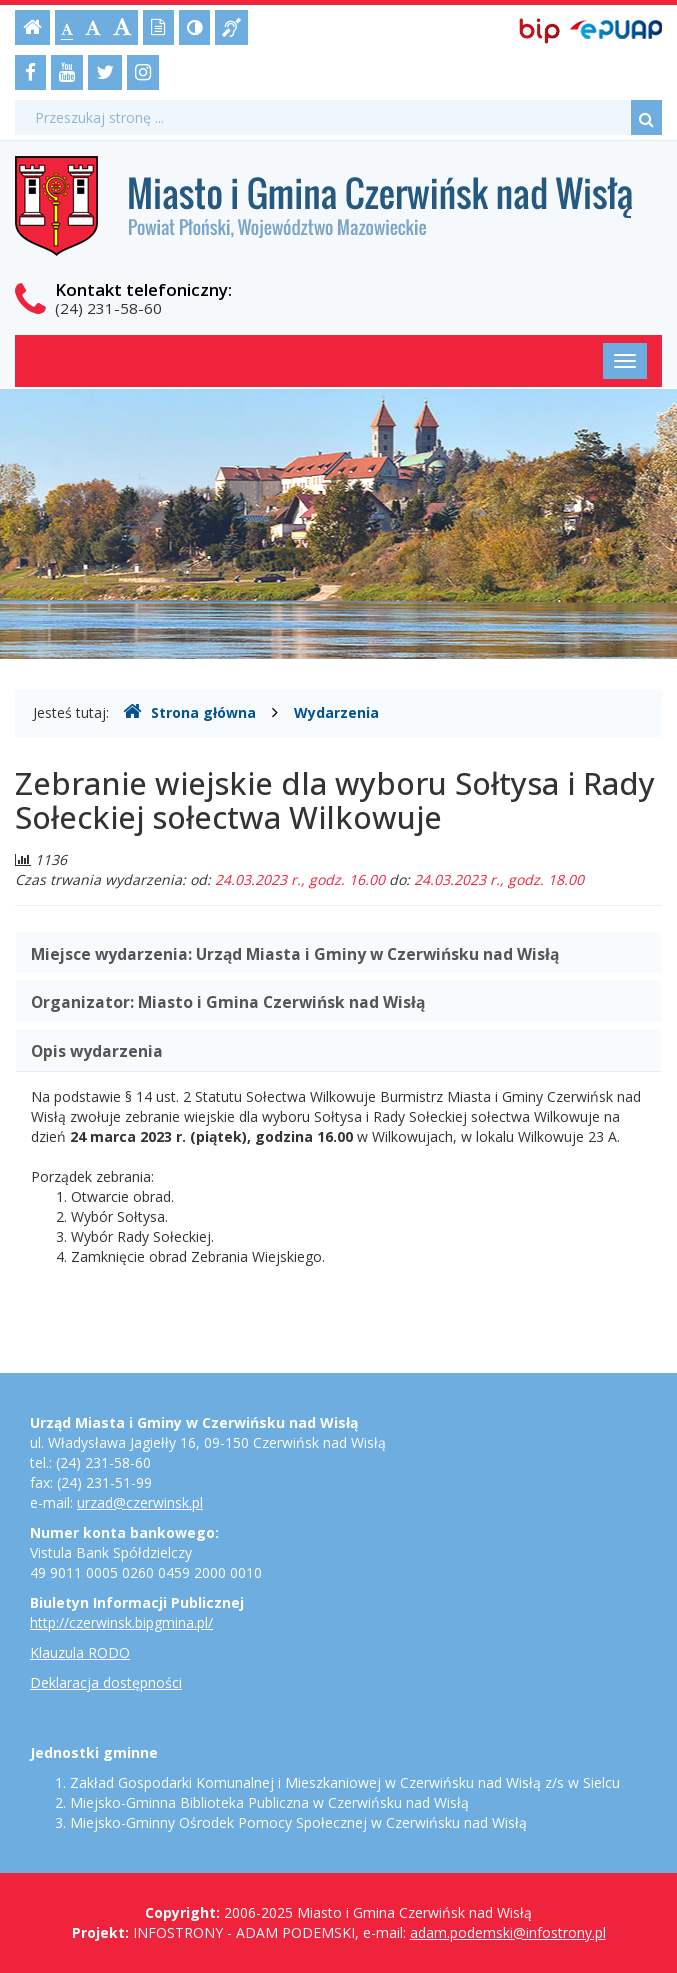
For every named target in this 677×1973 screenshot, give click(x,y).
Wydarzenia (336, 712)
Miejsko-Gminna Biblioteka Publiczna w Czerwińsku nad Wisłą (269, 1802)
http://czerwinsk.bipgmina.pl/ (121, 1622)
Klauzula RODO (80, 1652)
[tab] (338, 953)
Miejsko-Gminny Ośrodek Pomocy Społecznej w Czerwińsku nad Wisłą (298, 1822)
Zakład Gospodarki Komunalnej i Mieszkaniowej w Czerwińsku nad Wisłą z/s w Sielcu (345, 1782)
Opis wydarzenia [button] (97, 1051)
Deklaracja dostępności (106, 1682)
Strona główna (189, 712)
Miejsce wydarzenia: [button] (295, 954)
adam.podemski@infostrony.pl (508, 1932)
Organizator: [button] (228, 1002)
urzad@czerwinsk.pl (140, 1502)
